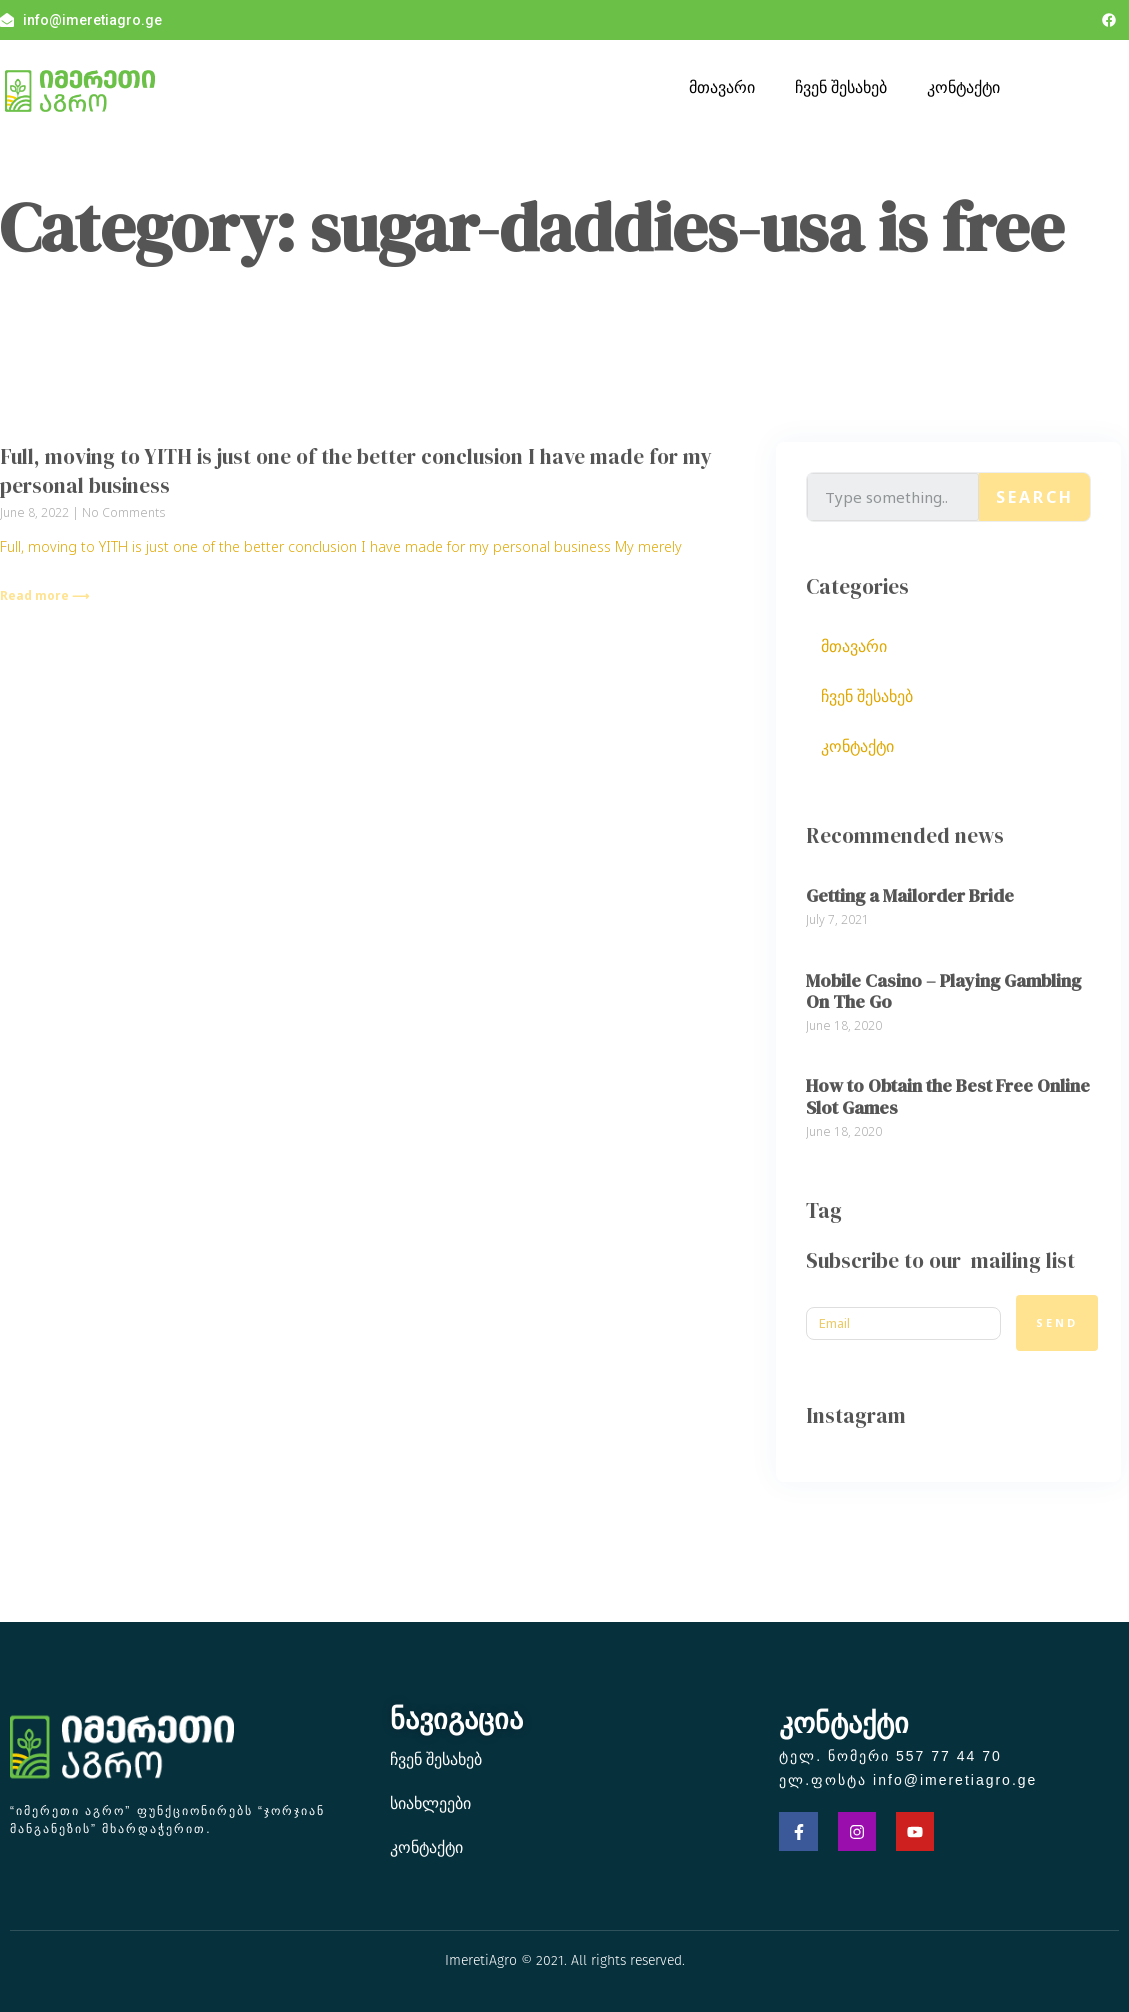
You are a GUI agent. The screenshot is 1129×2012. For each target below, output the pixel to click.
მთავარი (722, 87)
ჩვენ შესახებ (841, 87)
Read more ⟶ (44, 595)
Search (1035, 497)
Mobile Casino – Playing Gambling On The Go (943, 991)
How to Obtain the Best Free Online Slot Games (948, 1096)
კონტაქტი (963, 87)
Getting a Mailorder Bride (910, 895)
